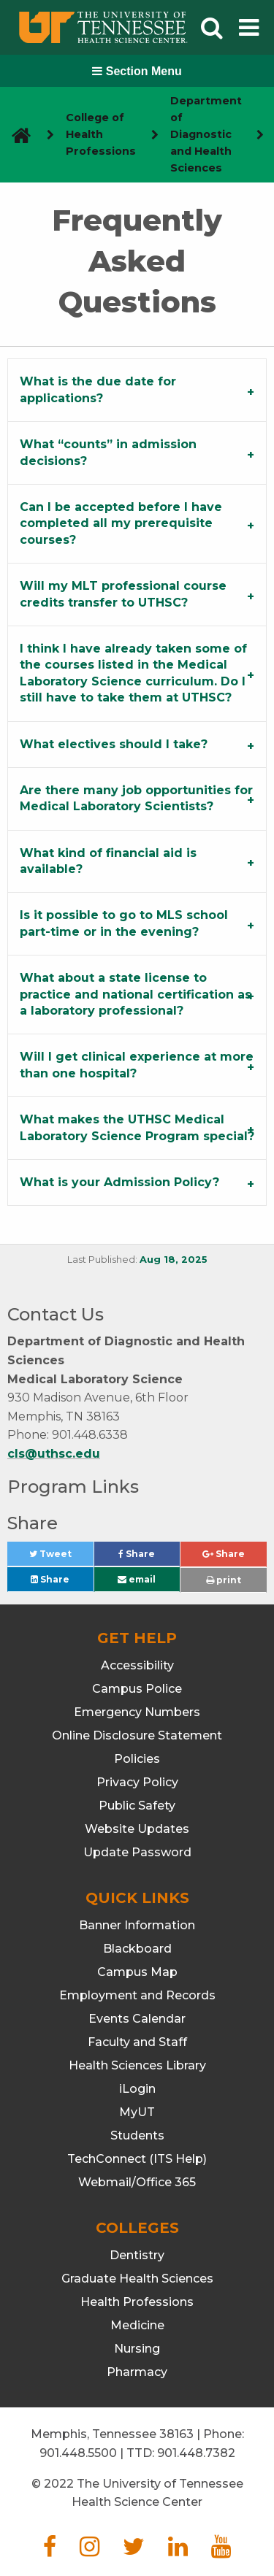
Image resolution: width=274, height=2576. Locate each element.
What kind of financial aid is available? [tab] (108, 861)
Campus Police (137, 1689)
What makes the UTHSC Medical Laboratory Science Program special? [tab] (137, 1127)
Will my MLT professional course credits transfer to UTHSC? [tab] (123, 594)
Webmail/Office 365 (137, 2182)
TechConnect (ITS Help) (137, 2159)
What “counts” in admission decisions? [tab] (108, 452)
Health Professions (137, 2302)
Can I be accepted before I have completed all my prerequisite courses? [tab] (121, 523)
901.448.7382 (196, 2453)
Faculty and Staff (137, 2042)
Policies (137, 1759)
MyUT (137, 2112)
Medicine (137, 2325)
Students (137, 2135)
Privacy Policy (137, 1782)
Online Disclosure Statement (137, 1735)
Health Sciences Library (137, 2065)
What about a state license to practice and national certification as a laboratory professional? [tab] (135, 994)
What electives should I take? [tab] (114, 744)
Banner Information (137, 1925)
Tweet (61, 1557)
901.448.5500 (78, 2453)
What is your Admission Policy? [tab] (119, 1182)
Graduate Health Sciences (137, 2278)
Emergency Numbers (137, 1712)
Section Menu (136, 71)
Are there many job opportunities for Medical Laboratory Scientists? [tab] (136, 798)
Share (149, 1557)
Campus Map (137, 1972)
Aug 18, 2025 (174, 1259)
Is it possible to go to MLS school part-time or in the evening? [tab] (124, 923)
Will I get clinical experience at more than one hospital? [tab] (137, 1065)
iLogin (137, 2089)
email (137, 1579)
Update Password (137, 1852)
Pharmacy (137, 2372)
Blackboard (137, 1949)
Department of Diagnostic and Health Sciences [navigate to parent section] (206, 134)
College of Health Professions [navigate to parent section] (101, 134)
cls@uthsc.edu (53, 1454)
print (223, 1580)
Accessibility (137, 1665)
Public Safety (137, 1805)
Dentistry (137, 2255)
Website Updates (137, 1829)
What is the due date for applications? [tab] (98, 389)
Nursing (137, 2349)
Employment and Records (137, 1995)
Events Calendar (137, 2019)
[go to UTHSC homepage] (15, 134)
